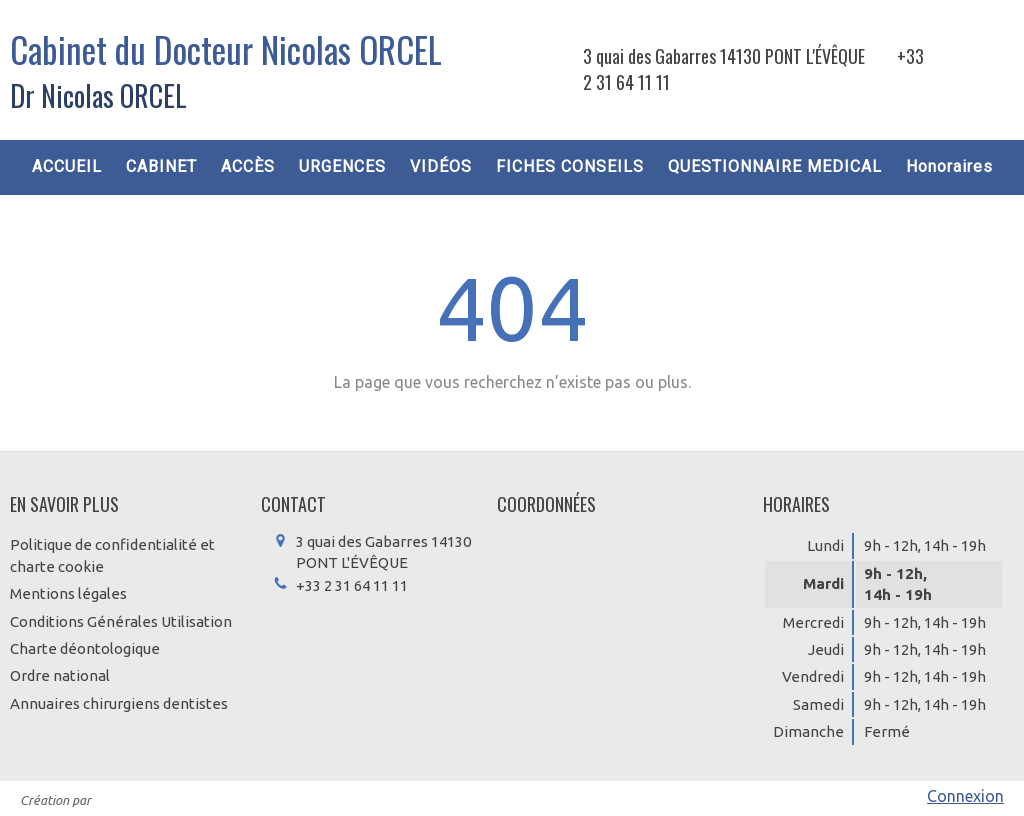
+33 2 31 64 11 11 (352, 585)
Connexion (965, 796)
